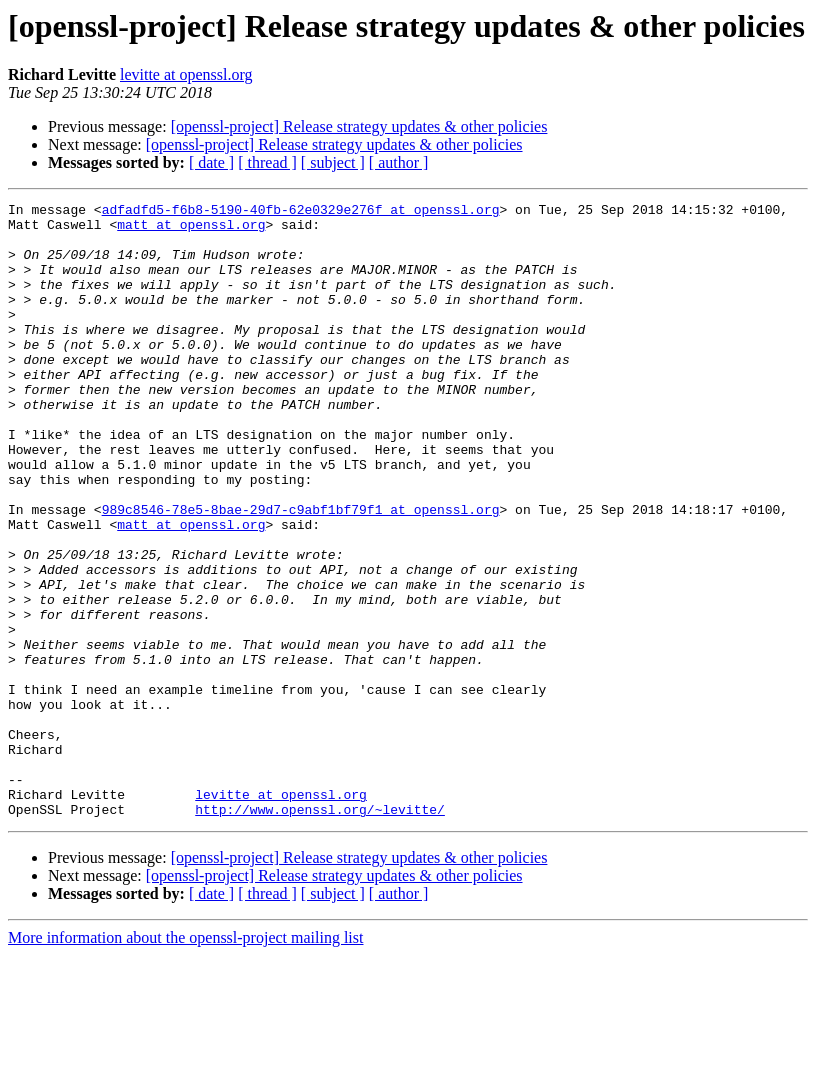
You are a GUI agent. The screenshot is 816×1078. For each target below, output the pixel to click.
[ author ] (399, 162)
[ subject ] (333, 162)
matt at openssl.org (191, 230)
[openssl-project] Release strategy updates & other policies (359, 126)
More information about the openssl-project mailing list (185, 1060)
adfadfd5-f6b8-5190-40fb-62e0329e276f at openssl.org (301, 212)
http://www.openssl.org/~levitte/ (320, 932)
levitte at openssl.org (186, 74)
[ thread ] (267, 162)
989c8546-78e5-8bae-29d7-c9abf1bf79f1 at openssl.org (301, 572)
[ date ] (211, 162)
